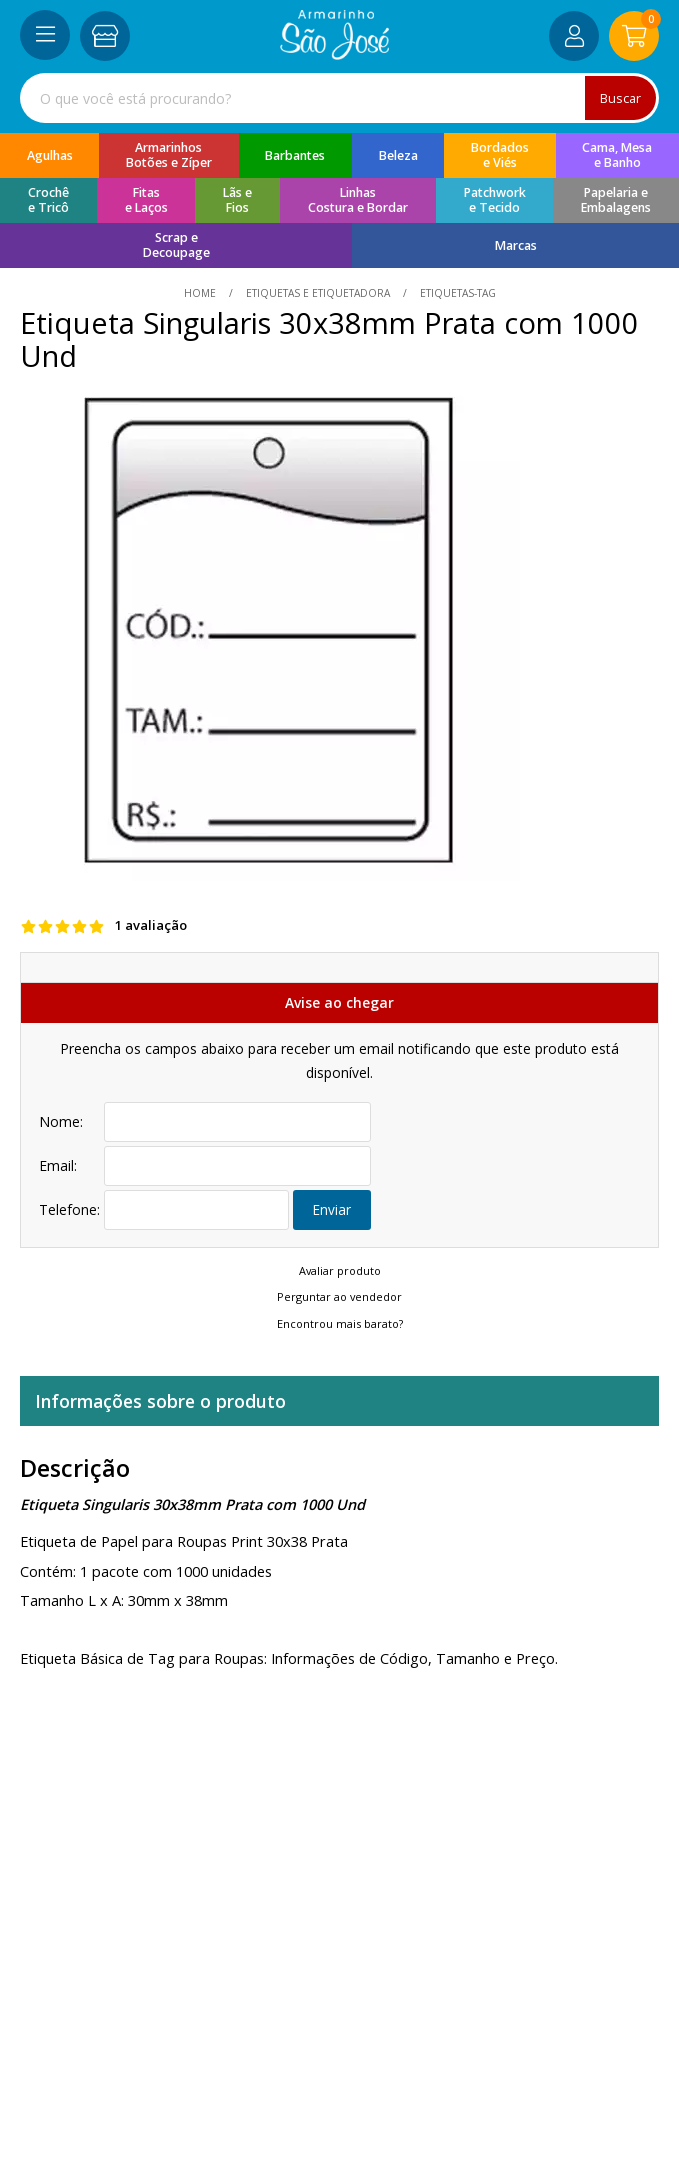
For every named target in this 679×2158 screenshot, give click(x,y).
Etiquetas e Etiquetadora (318, 293)
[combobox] (339, 98)
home (201, 293)
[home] (334, 54)
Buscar (620, 98)
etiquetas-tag (456, 293)
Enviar (332, 1209)
